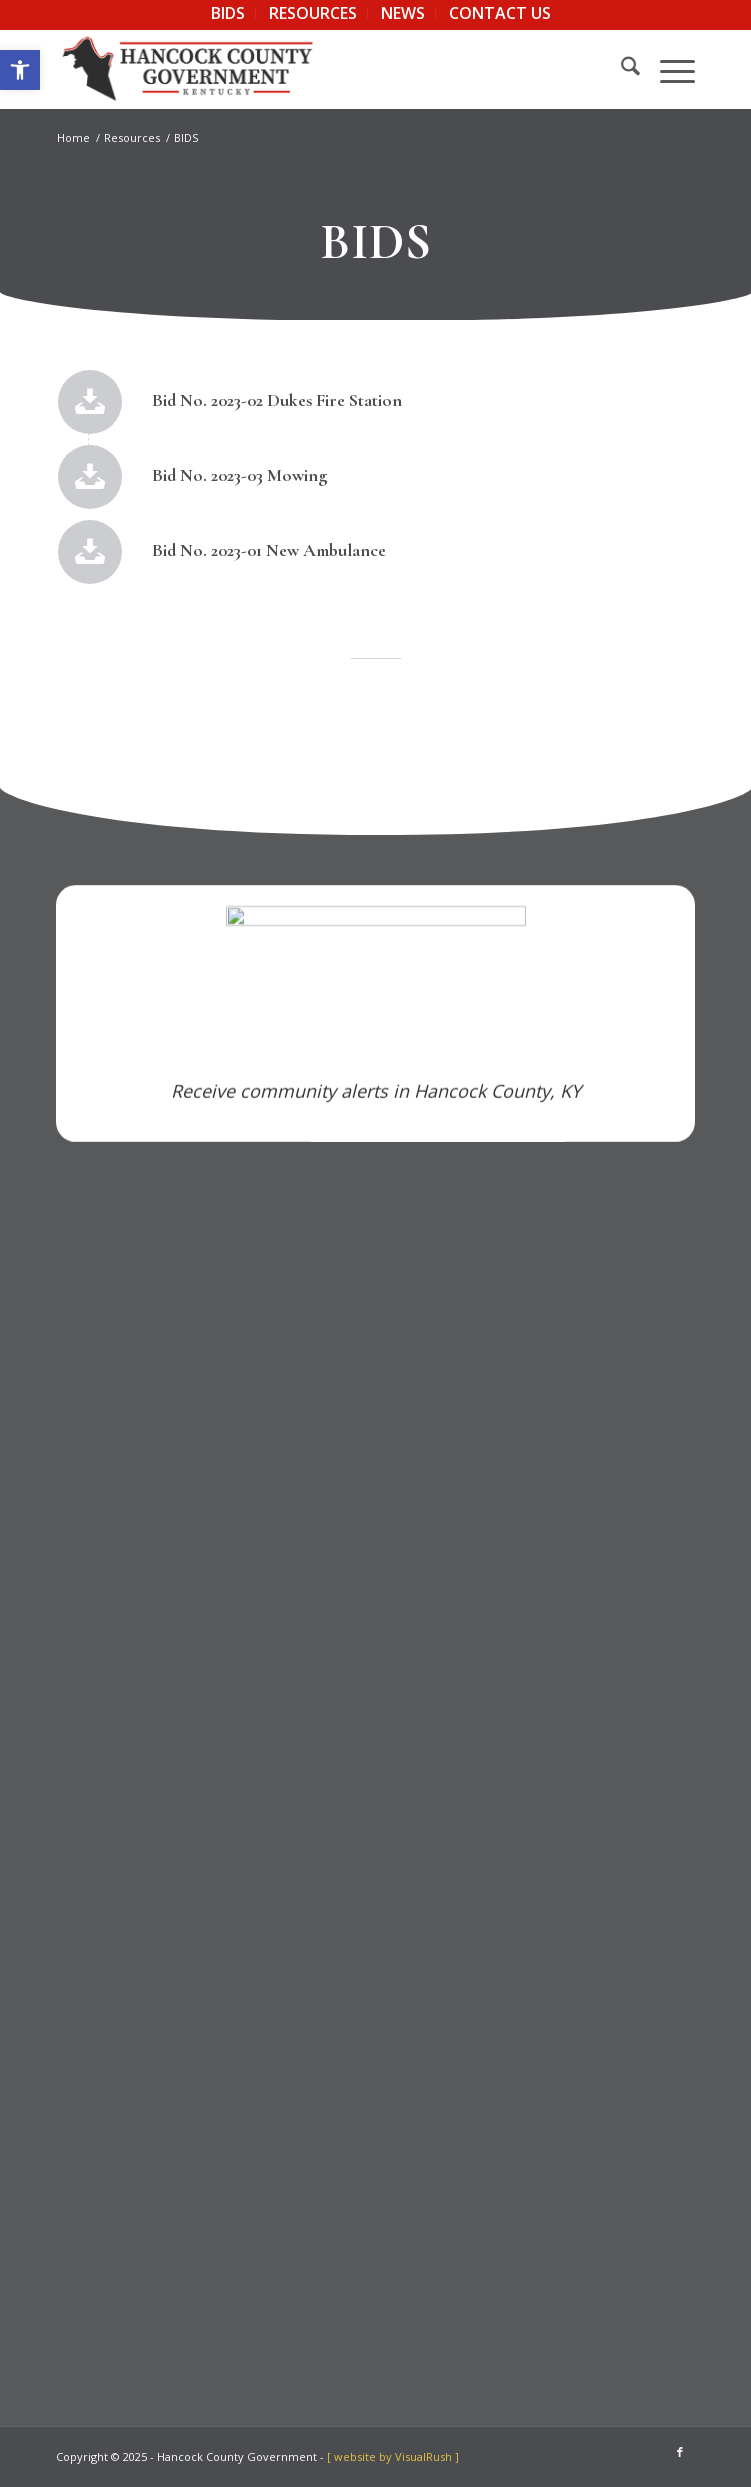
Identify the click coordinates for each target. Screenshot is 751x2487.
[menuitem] (228, 14)
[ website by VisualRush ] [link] (393, 2456)
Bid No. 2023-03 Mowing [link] (244, 475)
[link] (20, 70)
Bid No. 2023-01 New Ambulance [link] (260, 550)
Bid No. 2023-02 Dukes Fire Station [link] (282, 400)
